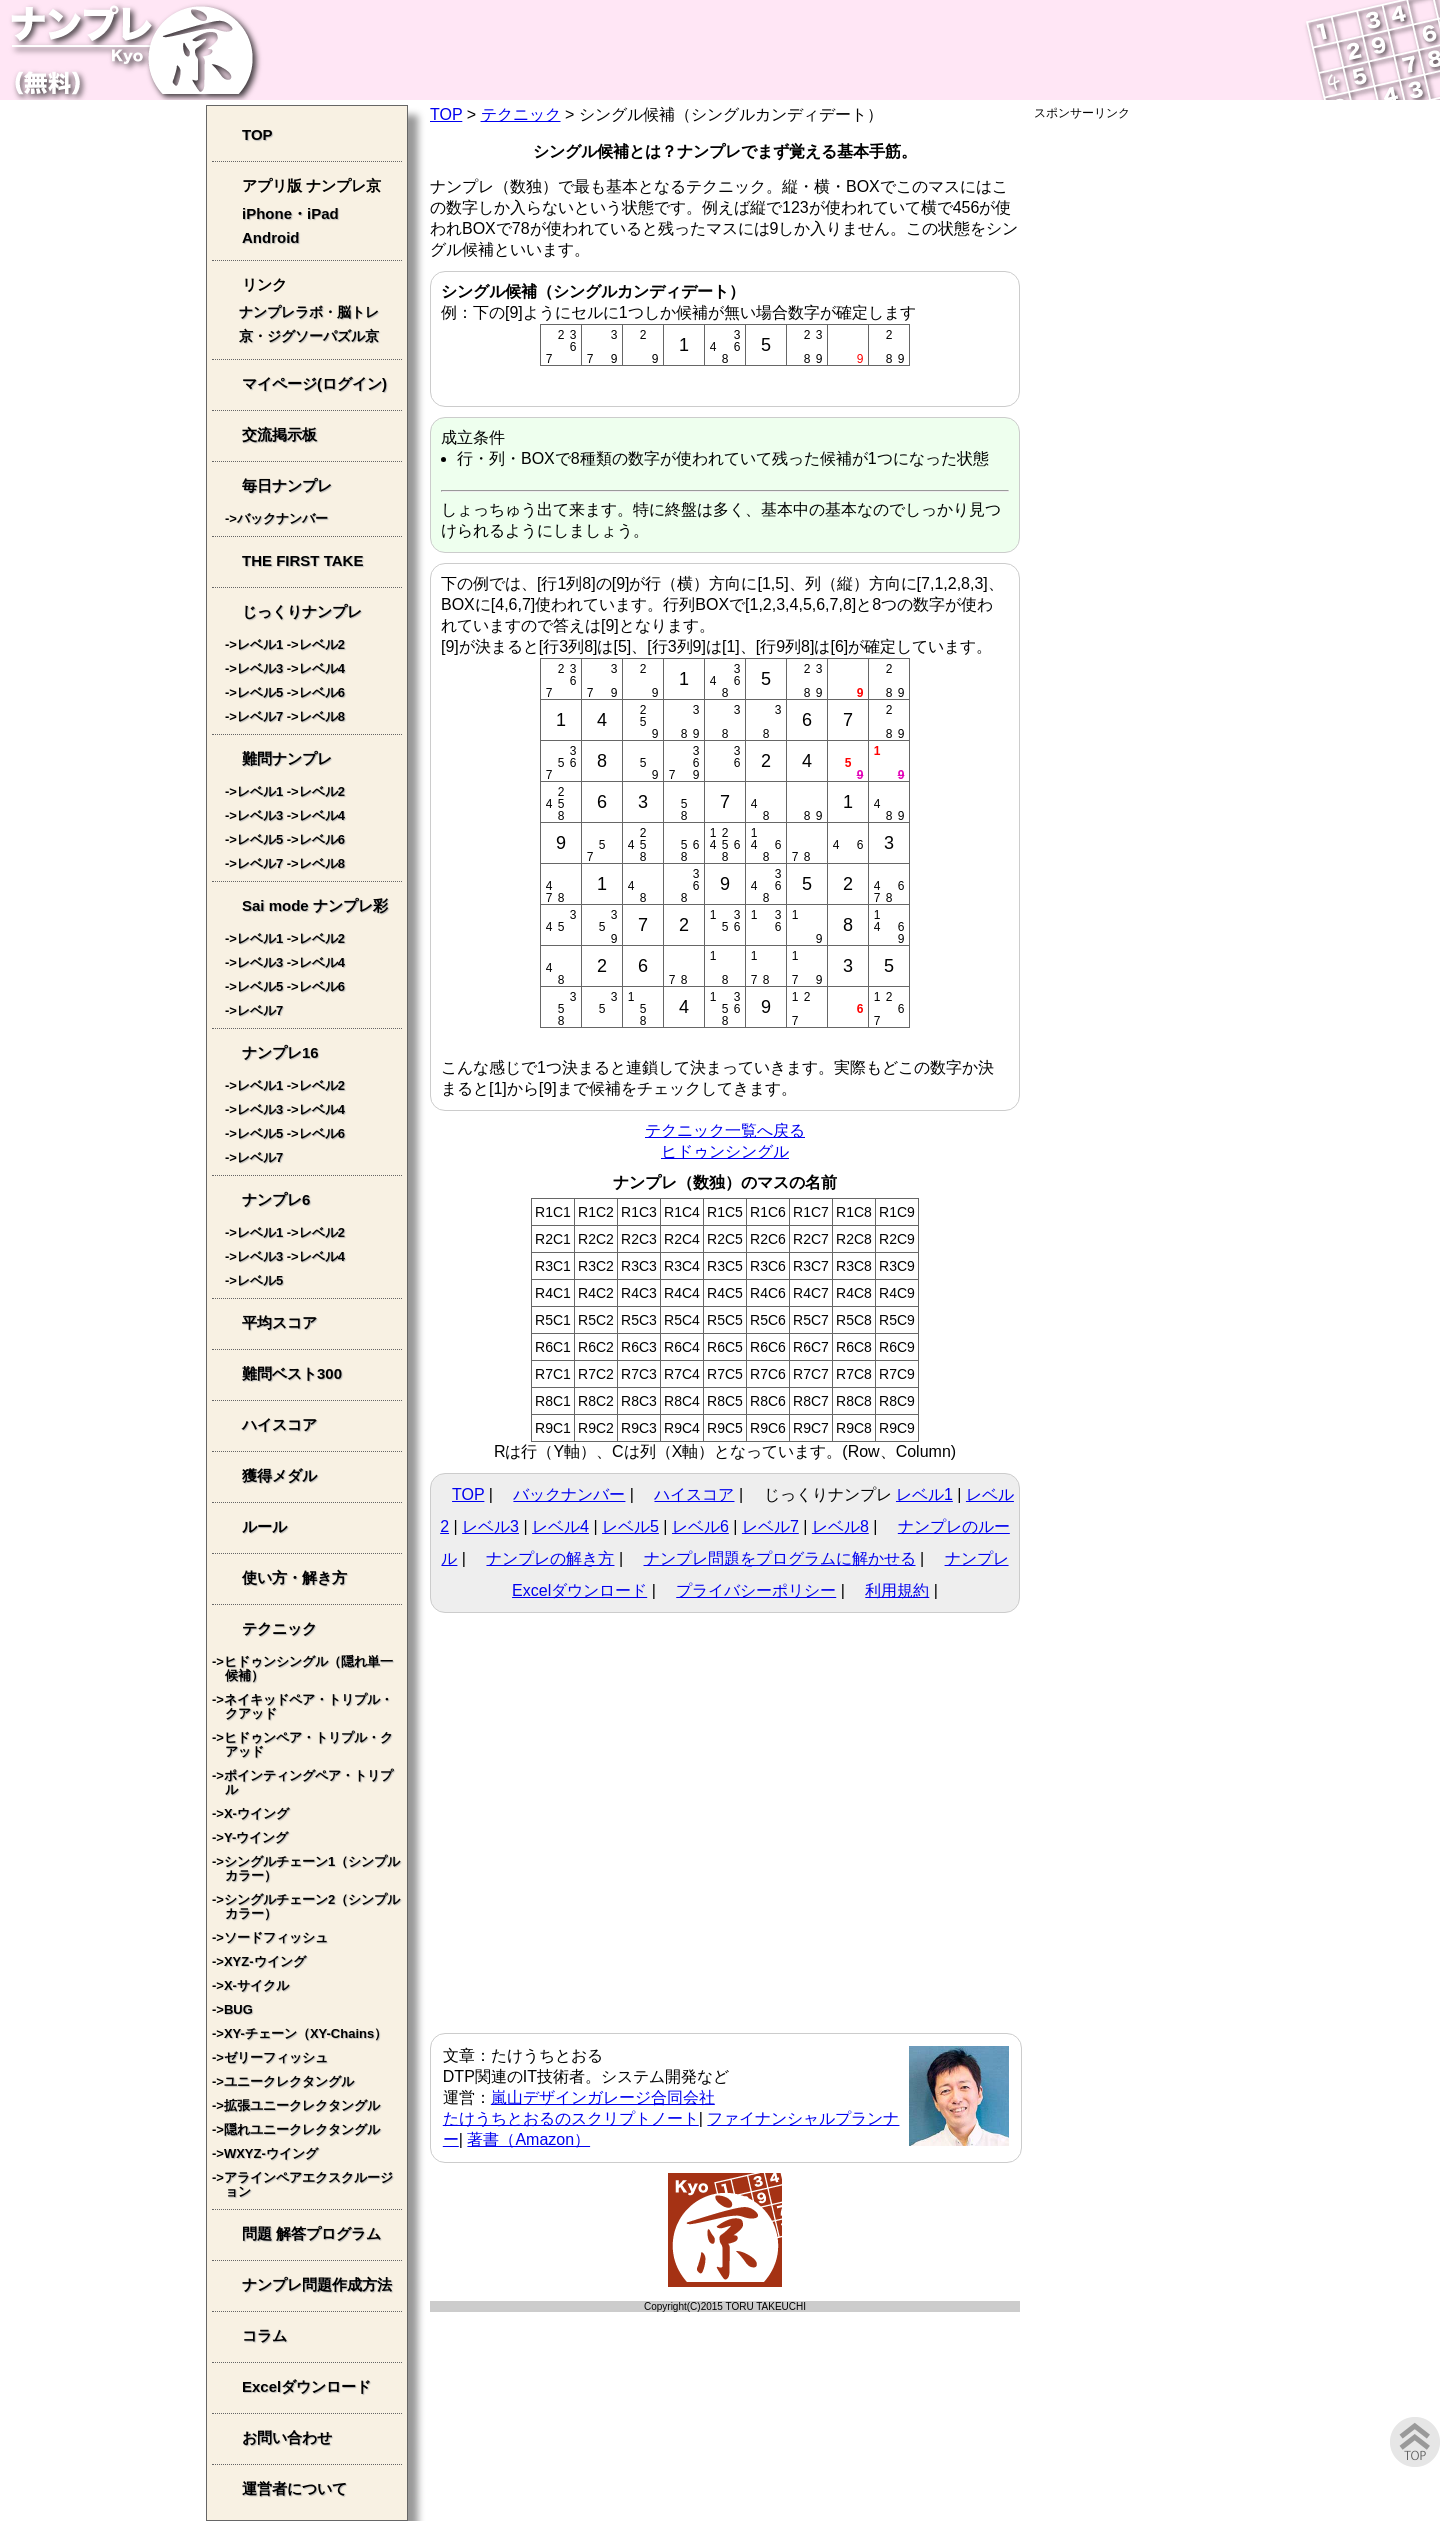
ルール (264, 1526)
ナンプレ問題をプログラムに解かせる (780, 1558)
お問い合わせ (287, 2437)
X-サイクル (256, 1985)
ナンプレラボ (281, 312)
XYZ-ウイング (265, 1961)
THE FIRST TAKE (302, 560)
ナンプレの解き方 (550, 1558)
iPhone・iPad (290, 213)
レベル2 (322, 644)
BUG (238, 2009)
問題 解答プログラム (311, 2233)
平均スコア (279, 1322)
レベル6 (700, 1526)
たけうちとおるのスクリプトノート (571, 2118)
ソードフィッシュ (276, 1937)
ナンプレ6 (276, 1199)
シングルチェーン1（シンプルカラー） (312, 1868)
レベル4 (560, 1526)
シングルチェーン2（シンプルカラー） (312, 1906)
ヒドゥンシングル (725, 1151)
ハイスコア (694, 1494)
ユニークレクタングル (289, 2081)
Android (271, 237)
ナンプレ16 (280, 1052)
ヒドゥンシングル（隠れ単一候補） (308, 1668)
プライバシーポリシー (756, 1590)
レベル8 (840, 1526)
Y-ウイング (256, 1837)
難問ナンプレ (287, 758)
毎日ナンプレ (287, 485)
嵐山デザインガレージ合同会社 (603, 2097)
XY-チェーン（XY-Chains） (305, 2033)
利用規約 (897, 1590)
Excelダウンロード (306, 2386)
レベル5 (630, 1526)
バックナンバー (569, 1494)
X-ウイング (256, 1813)
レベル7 (770, 1526)
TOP (446, 114)
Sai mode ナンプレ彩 (315, 905)
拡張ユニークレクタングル (302, 2105)
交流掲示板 (279, 434)
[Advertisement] (1134, 422)
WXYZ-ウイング (271, 2153)
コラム (264, 2335)
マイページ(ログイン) (314, 383)
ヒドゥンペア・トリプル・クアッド (308, 1744)
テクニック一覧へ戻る (725, 1130)
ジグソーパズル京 (323, 336)
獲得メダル (279, 1475)
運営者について (294, 2488)
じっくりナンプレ (302, 611)
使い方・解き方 (294, 1577)
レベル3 (490, 1526)
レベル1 (924, 1494)
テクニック (521, 114)
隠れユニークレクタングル (302, 2129)
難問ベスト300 (292, 1373)
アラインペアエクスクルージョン (308, 2184)
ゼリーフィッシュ (276, 2057)
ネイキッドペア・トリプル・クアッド (308, 1706)
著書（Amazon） (528, 2139)
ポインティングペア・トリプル (308, 1782)
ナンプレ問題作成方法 (317, 2284)
